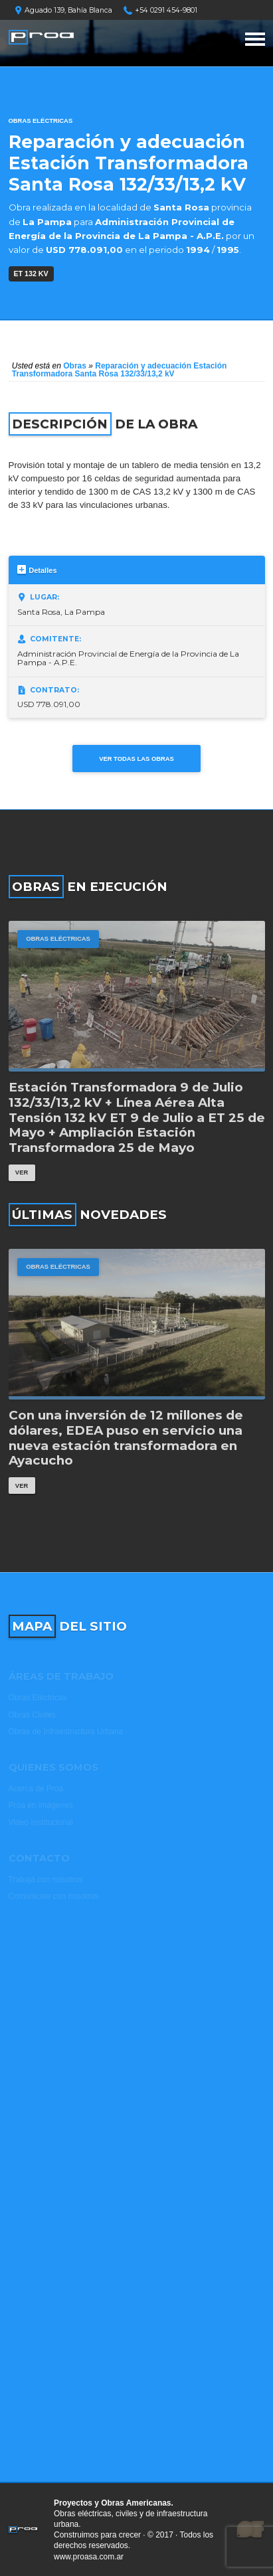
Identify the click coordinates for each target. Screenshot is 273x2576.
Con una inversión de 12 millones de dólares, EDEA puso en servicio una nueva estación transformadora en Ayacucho (126, 1438)
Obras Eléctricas (41, 120)
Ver (21, 1172)
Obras (74, 365)
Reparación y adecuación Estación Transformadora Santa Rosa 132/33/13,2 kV (119, 369)
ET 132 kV (31, 274)
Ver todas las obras (136, 758)
